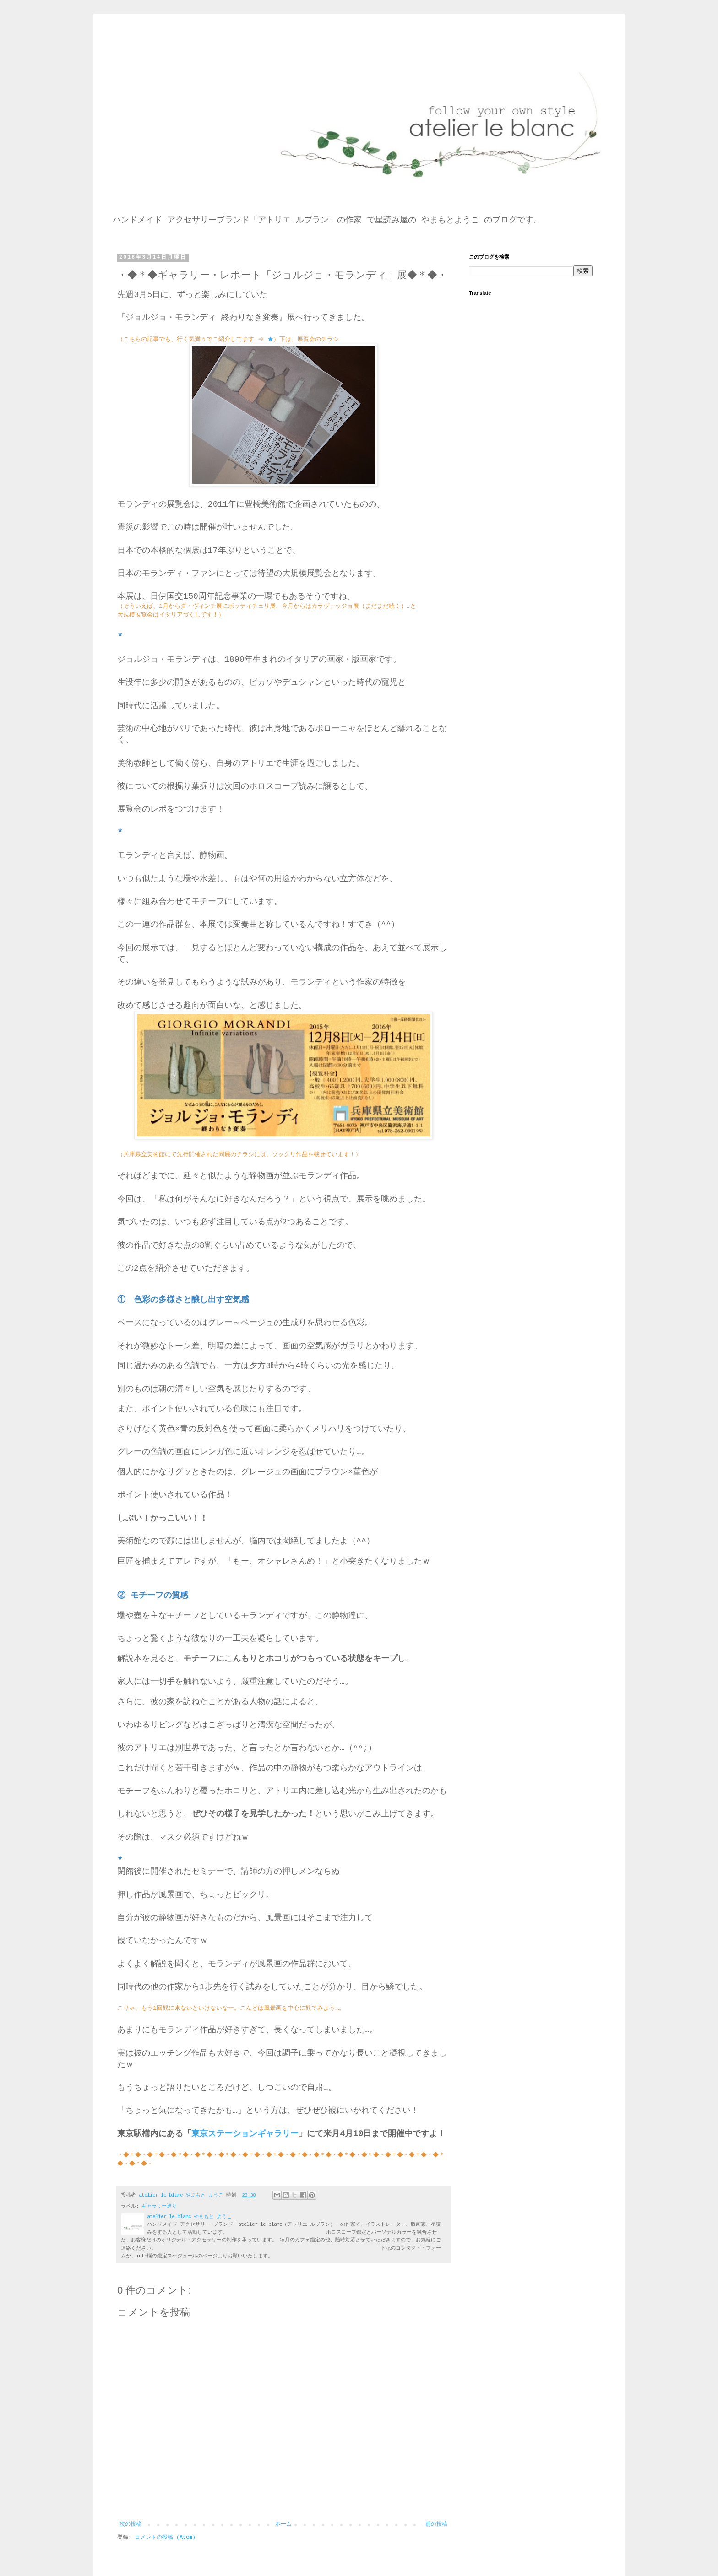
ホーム (283, 2524)
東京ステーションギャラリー (245, 2133)
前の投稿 (436, 2524)
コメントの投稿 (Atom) (165, 2537)
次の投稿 (130, 2524)
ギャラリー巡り (159, 2206)
